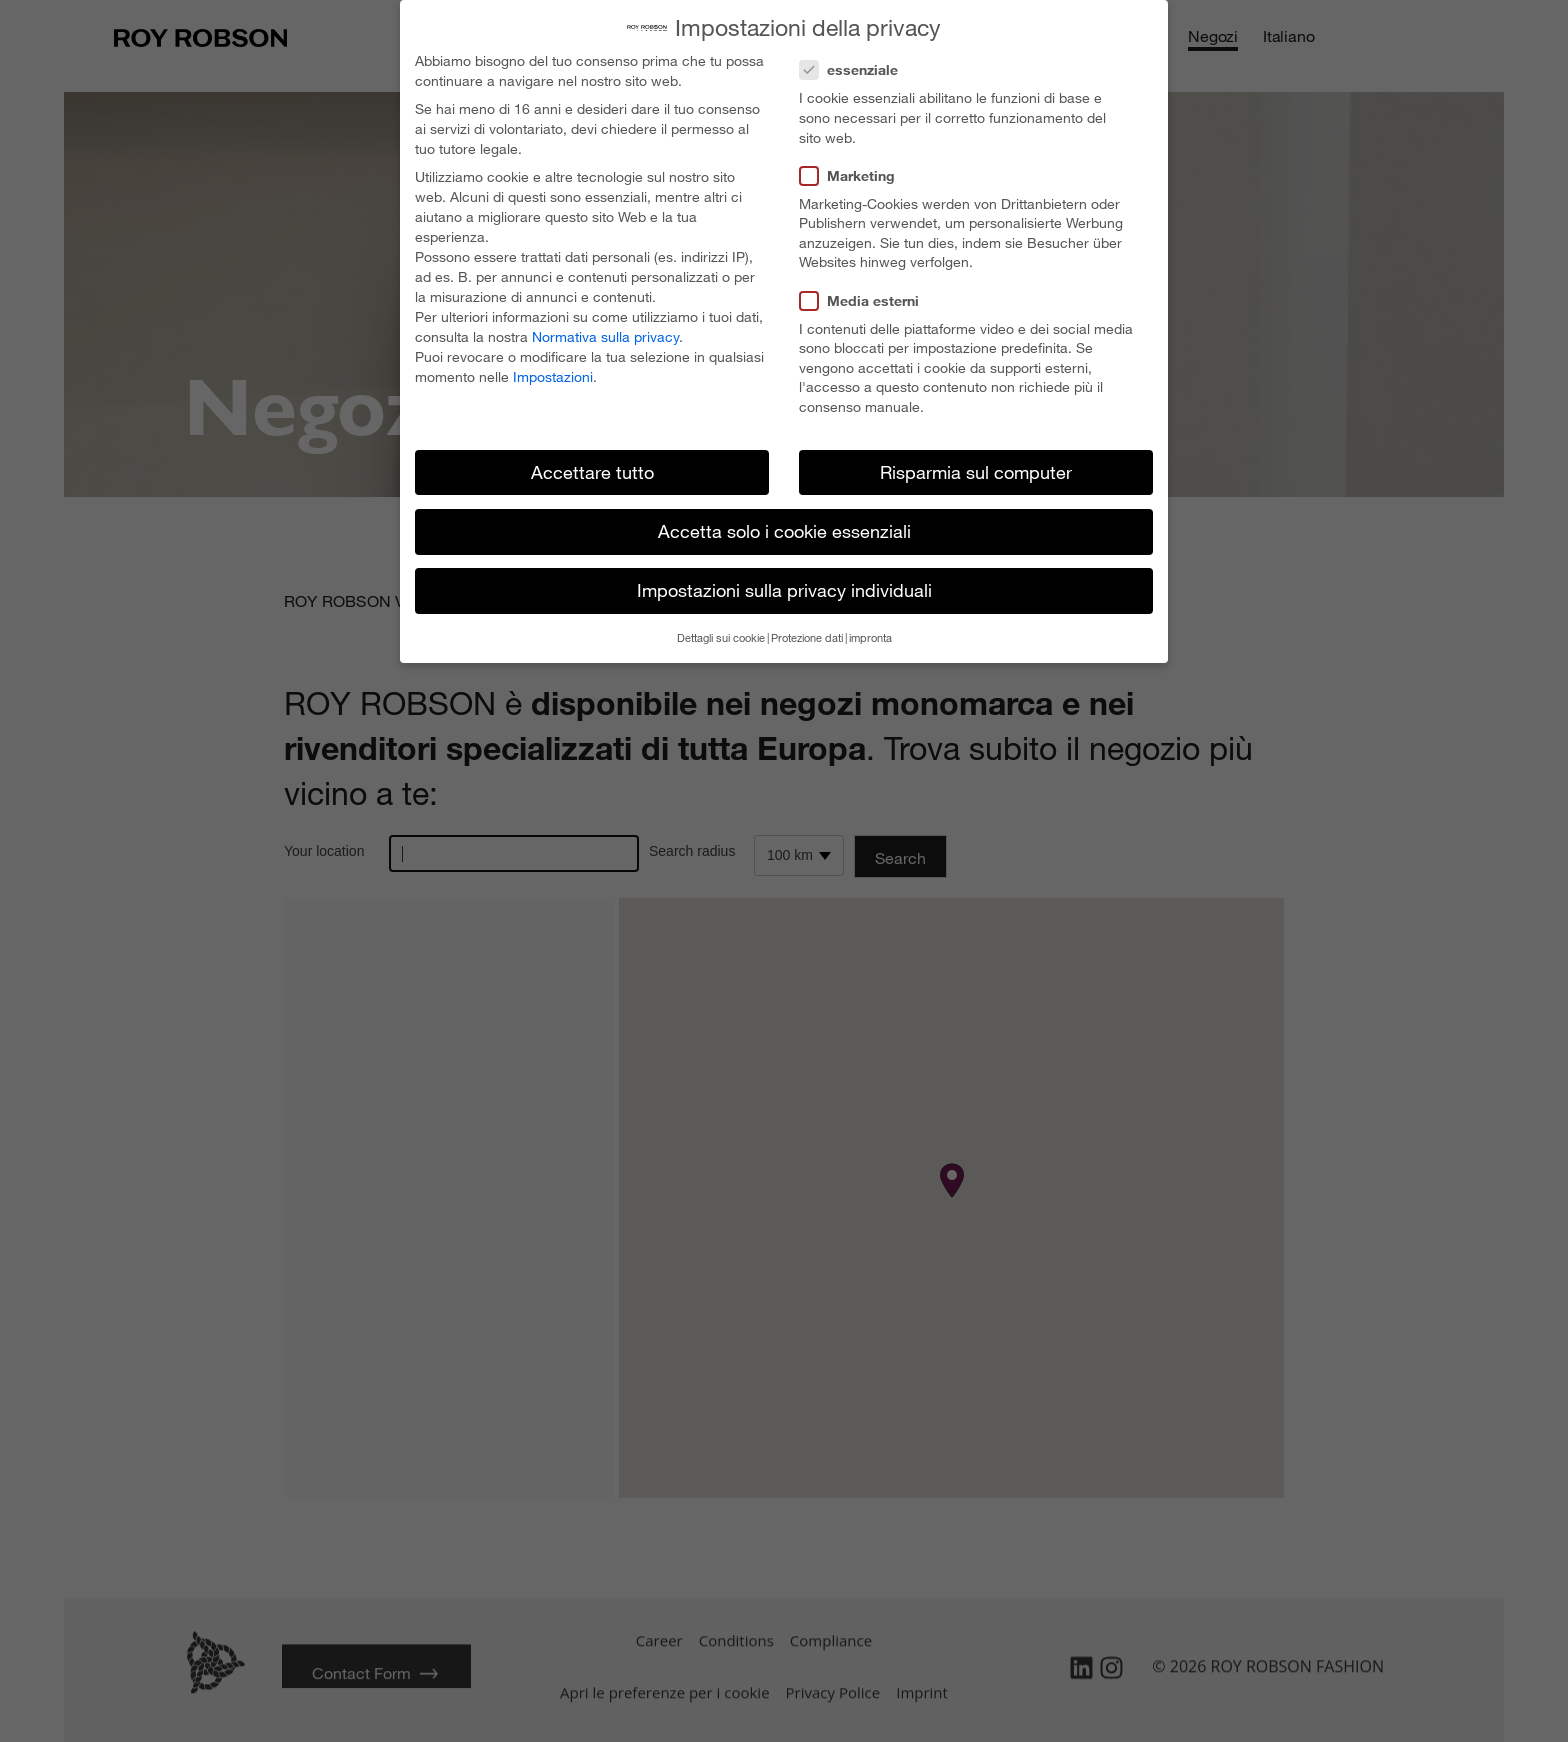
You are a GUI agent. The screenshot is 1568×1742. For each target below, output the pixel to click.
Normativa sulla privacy (605, 336)
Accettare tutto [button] (592, 472)
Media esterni (865, 301)
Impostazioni (553, 376)
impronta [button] (870, 638)
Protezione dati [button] (807, 638)
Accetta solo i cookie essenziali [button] (784, 531)
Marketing (853, 176)
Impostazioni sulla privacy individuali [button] (784, 590)
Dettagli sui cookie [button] (721, 638)
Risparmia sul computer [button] (976, 472)
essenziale (855, 70)
